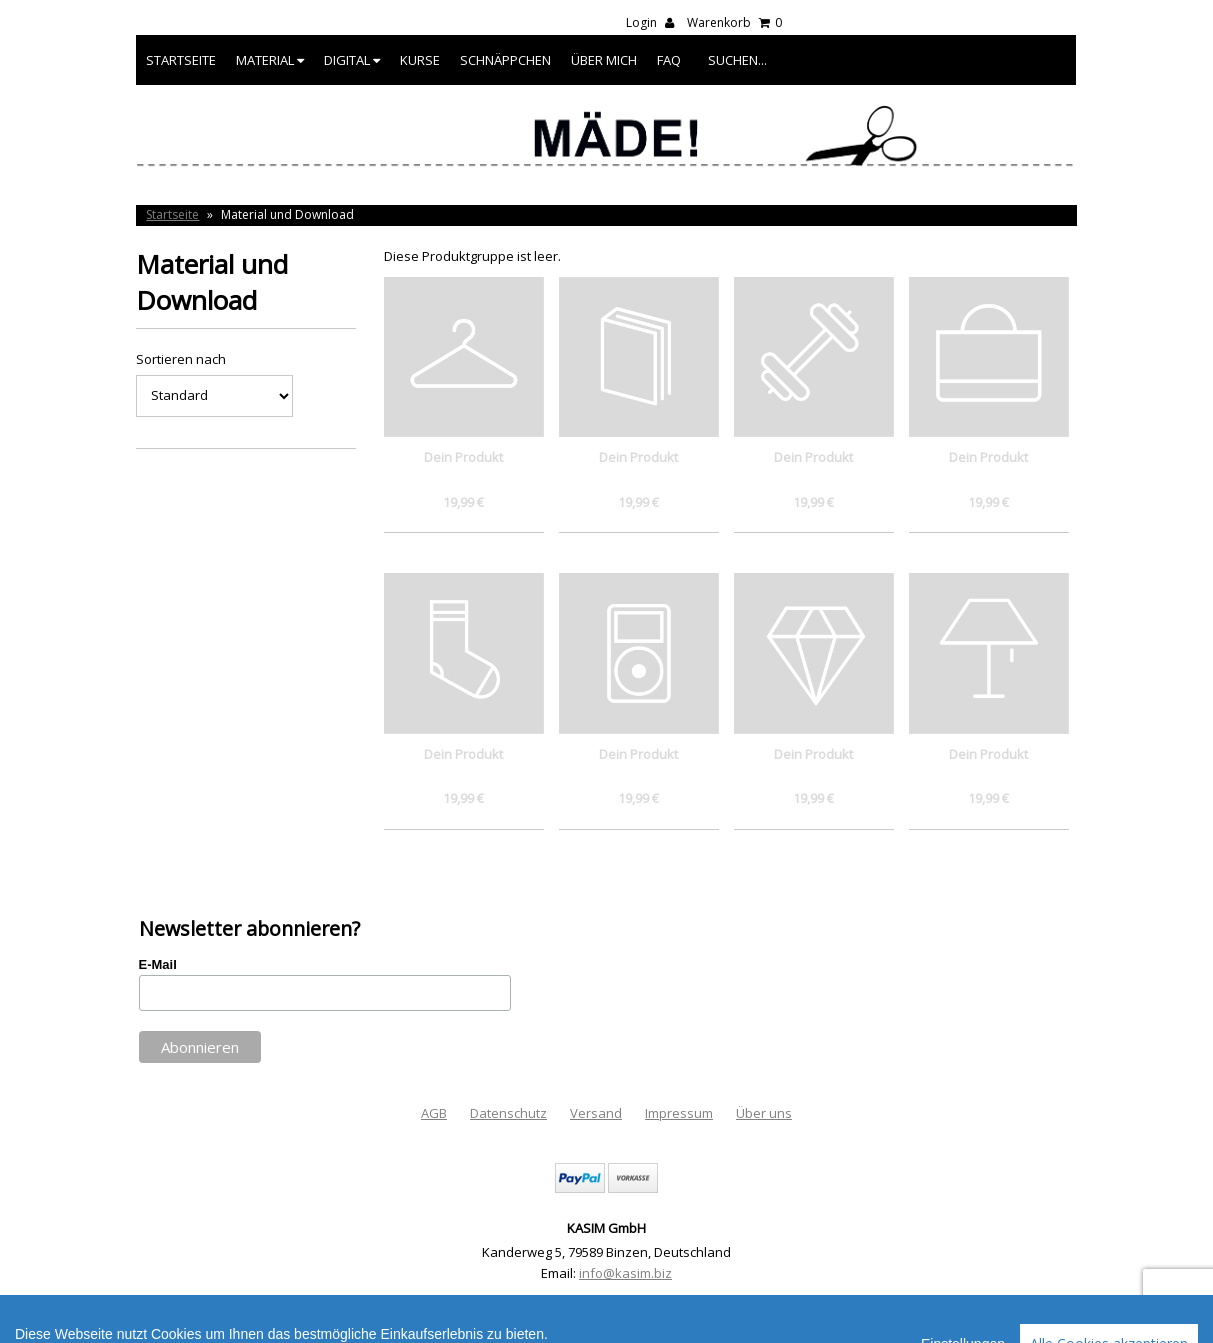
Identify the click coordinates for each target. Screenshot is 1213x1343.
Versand (596, 1113)
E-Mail (158, 964)
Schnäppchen (505, 60)
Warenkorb (734, 22)
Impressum (679, 1113)
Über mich (604, 60)
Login (650, 22)
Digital (352, 60)
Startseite (181, 60)
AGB (434, 1113)
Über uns (764, 1113)
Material (270, 60)
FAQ (669, 60)
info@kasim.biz (625, 1273)
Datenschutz (508, 1113)
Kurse (420, 60)
